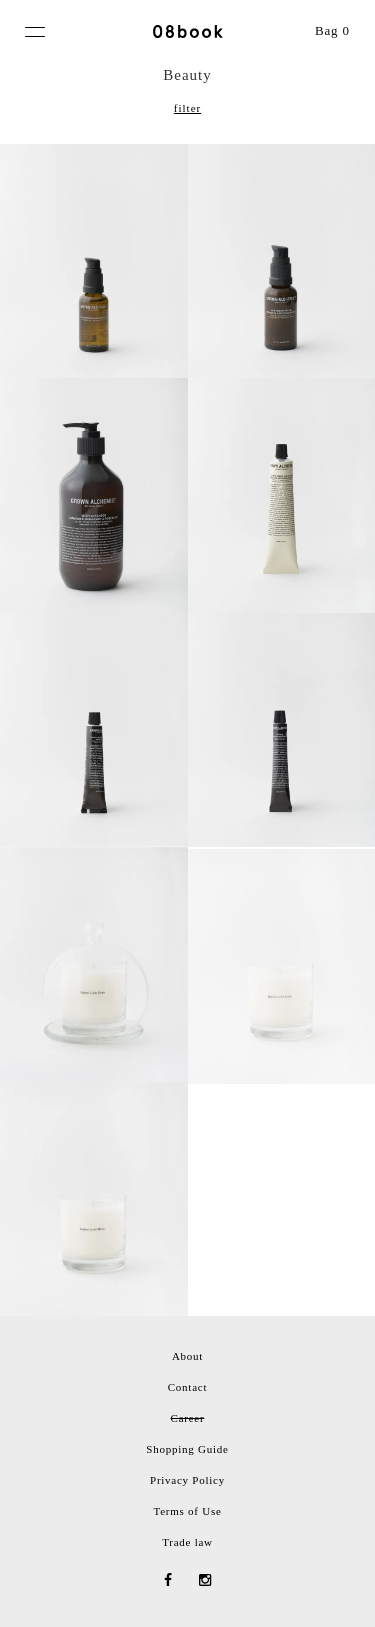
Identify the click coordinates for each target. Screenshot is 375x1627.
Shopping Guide (187, 1449)
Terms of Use (187, 1511)
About (187, 1356)
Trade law (187, 1542)
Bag (332, 30)
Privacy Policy (187, 1480)
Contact (187, 1387)
